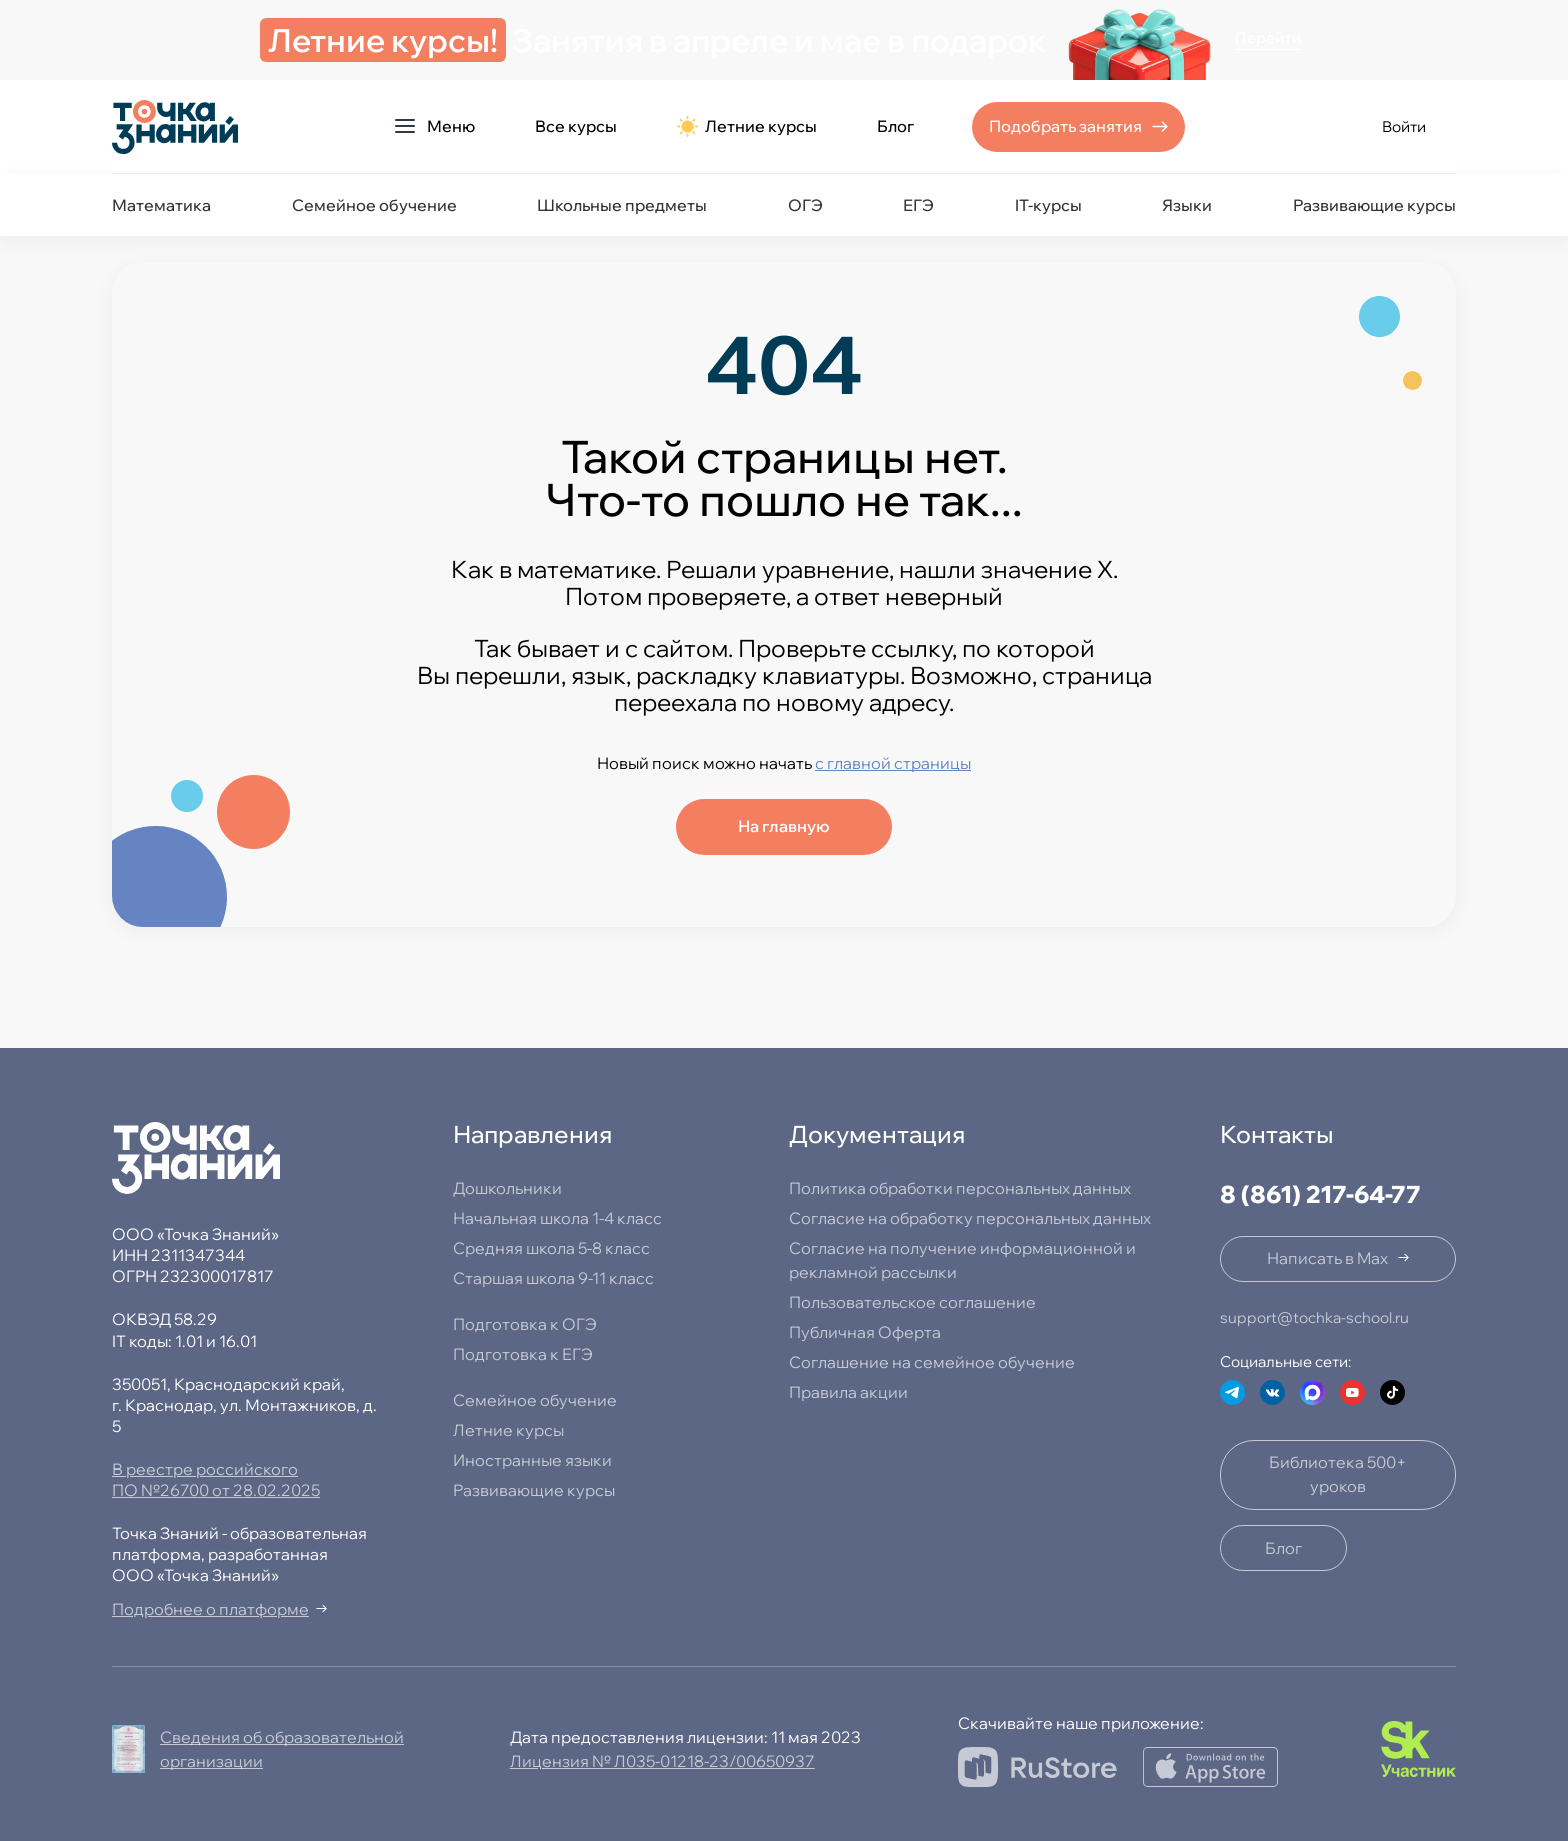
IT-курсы (1048, 205)
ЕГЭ (918, 205)
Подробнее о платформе (210, 1609)
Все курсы (576, 126)
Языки (1187, 205)
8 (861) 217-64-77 (1320, 1194)
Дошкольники (507, 1188)
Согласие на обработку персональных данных (970, 1218)
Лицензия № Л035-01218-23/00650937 (662, 1761)
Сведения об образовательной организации (282, 1749)
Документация (877, 1134)
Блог (895, 126)
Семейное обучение (374, 205)
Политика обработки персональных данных (960, 1188)
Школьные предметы (622, 205)
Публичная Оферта (865, 1332)
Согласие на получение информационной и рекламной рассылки (962, 1260)
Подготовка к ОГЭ (525, 1324)
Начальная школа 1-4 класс (557, 1218)
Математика (161, 205)
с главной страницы (893, 763)
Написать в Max (1327, 1258)
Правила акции (848, 1392)
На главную (784, 826)
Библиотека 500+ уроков (1338, 1474)
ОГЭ (805, 205)
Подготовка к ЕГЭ (523, 1354)
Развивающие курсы (1374, 205)
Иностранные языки (532, 1460)
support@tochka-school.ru (1314, 1317)
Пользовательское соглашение (912, 1302)
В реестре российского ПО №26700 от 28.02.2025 (216, 1479)
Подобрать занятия (1065, 126)
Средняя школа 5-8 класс (551, 1248)
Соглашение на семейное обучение (932, 1362)
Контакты (1277, 1134)
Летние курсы (747, 126)
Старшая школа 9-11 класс (553, 1278)
